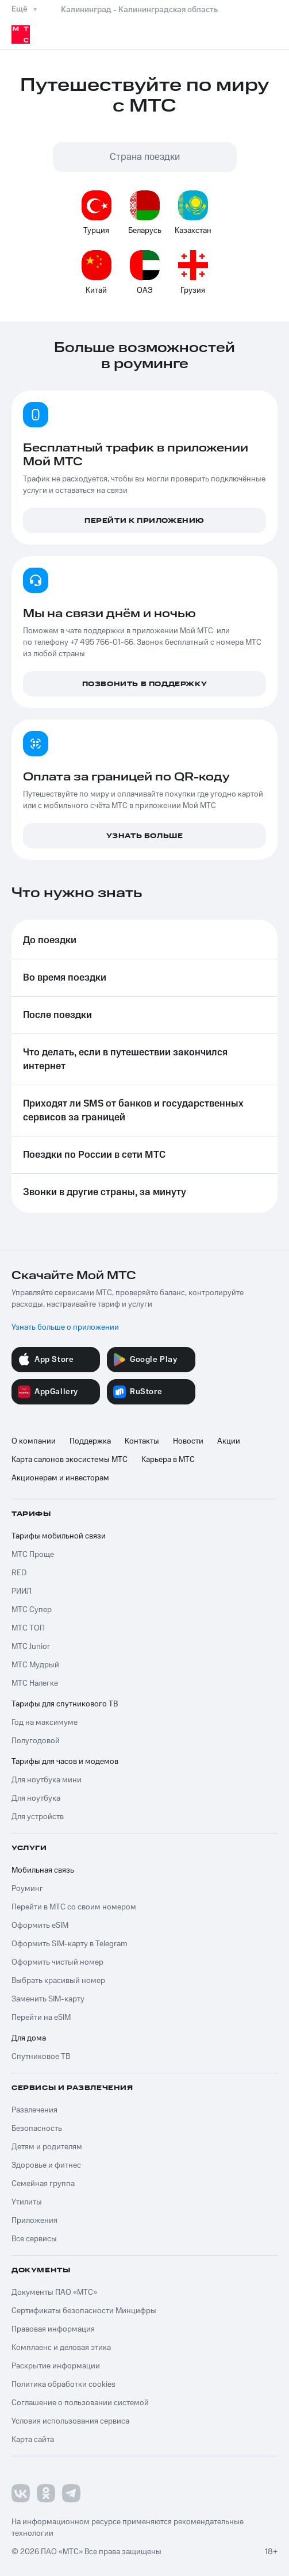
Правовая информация (53, 2329)
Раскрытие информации (55, 2366)
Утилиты (26, 2202)
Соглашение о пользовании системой (80, 2403)
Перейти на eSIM (41, 2017)
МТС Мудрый (35, 1665)
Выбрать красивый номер (58, 1980)
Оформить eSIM (39, 1925)
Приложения (34, 2220)
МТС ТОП (28, 1628)
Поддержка (90, 1441)
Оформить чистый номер (57, 1962)
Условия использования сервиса (70, 2421)
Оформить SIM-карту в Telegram (69, 1944)
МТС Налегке (34, 1683)
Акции (228, 1441)
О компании (33, 1441)
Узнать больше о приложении (65, 1327)
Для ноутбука (35, 1798)
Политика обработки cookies (63, 2384)
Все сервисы (34, 2239)
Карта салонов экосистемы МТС (69, 1459)
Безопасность (36, 2128)
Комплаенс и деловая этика (61, 2347)
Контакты (142, 1441)
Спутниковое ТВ (40, 2056)
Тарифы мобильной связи (58, 1536)
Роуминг (27, 1888)
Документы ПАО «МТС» (54, 2292)
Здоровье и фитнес (46, 2165)
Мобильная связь (42, 1870)
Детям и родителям (46, 2147)
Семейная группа (43, 2184)
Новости (188, 1441)
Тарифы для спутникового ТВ (64, 1704)
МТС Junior (30, 1646)
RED (18, 1573)
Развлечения (34, 2110)
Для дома (28, 2038)
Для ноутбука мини (46, 1780)
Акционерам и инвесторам (60, 1478)
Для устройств (37, 1817)
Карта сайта (32, 2439)
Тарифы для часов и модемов (64, 1761)
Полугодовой (35, 1741)
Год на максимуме (44, 1722)
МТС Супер (31, 1610)
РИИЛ (21, 1591)
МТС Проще (32, 1554)
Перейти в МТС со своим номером (73, 1907)
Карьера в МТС (168, 1459)
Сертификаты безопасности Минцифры (83, 2311)
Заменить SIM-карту (47, 1999)
